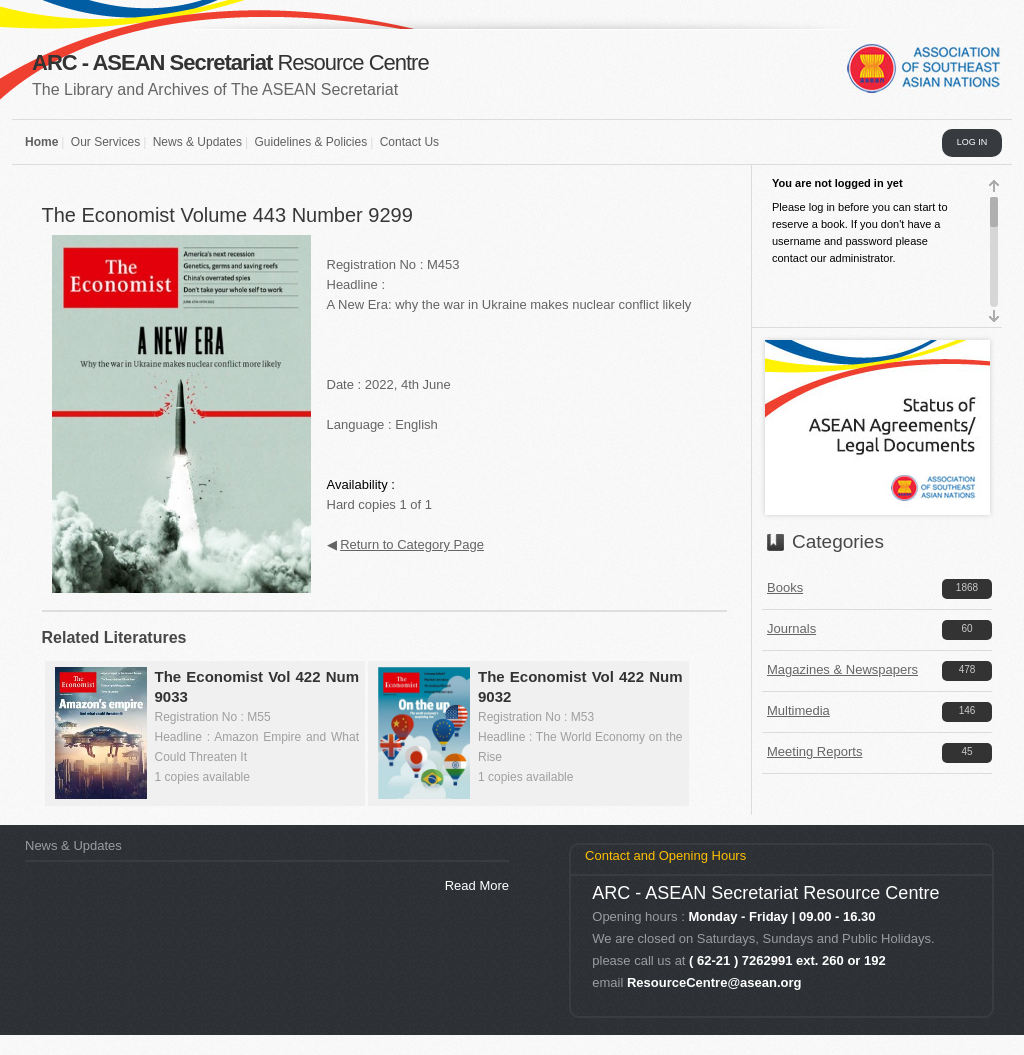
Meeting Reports (814, 751)
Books (785, 587)
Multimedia (798, 710)
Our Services (105, 142)
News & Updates (197, 142)
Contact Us (409, 142)
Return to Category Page (412, 544)
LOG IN (972, 142)
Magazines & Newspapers (842, 669)
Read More (477, 885)
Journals (791, 628)
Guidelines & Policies (310, 142)
